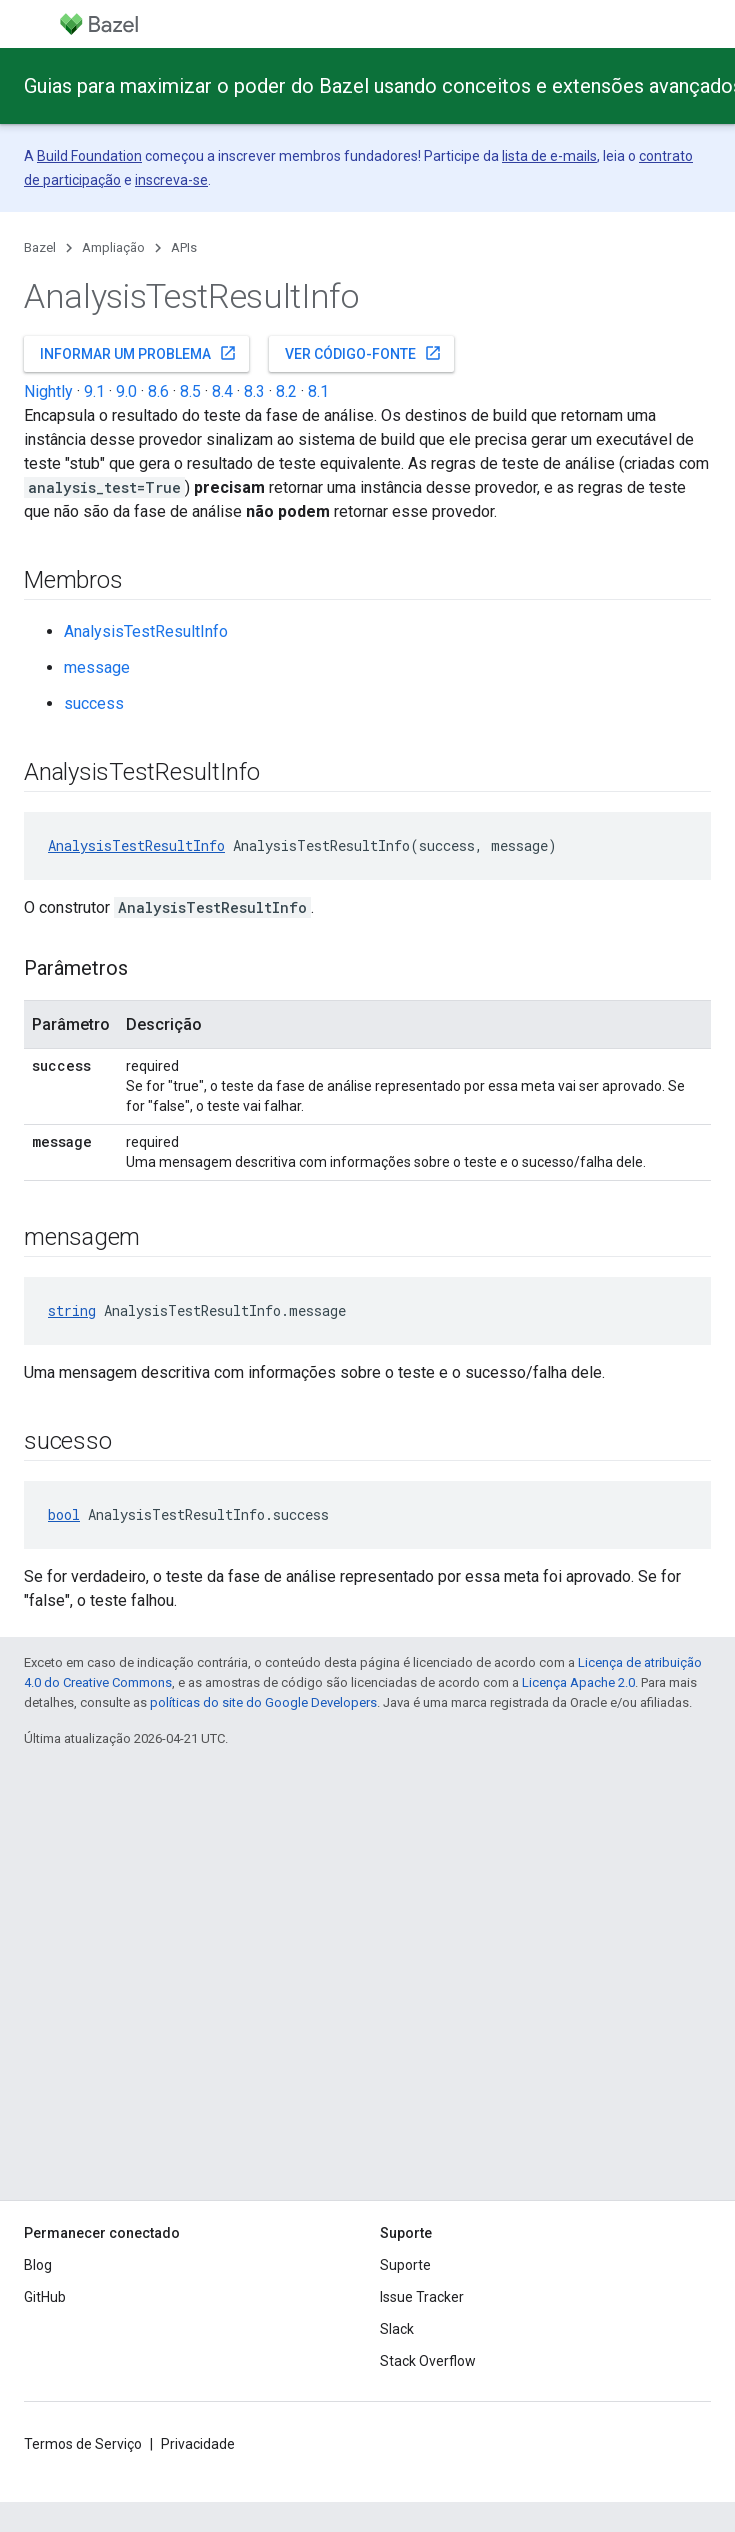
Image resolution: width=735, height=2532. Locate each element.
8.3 (254, 391)
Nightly (48, 391)
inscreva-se (171, 180)
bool (64, 1514)
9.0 (126, 391)
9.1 (94, 391)
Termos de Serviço (83, 2444)
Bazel (40, 247)
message (97, 667)
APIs (184, 247)
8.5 (190, 391)
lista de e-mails (549, 156)
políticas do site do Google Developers (263, 1702)
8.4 (222, 391)
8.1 (318, 391)
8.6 (158, 391)
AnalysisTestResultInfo (146, 631)
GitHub (45, 2297)
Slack (397, 2329)
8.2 (286, 391)
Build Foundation (89, 156)
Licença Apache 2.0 (578, 1682)
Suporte (405, 2265)
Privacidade (198, 2444)
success (94, 703)
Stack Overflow (428, 2361)
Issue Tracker (422, 2297)
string (72, 1310)
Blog (38, 2265)
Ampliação (113, 247)
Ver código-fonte (363, 353)
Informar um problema (138, 353)
